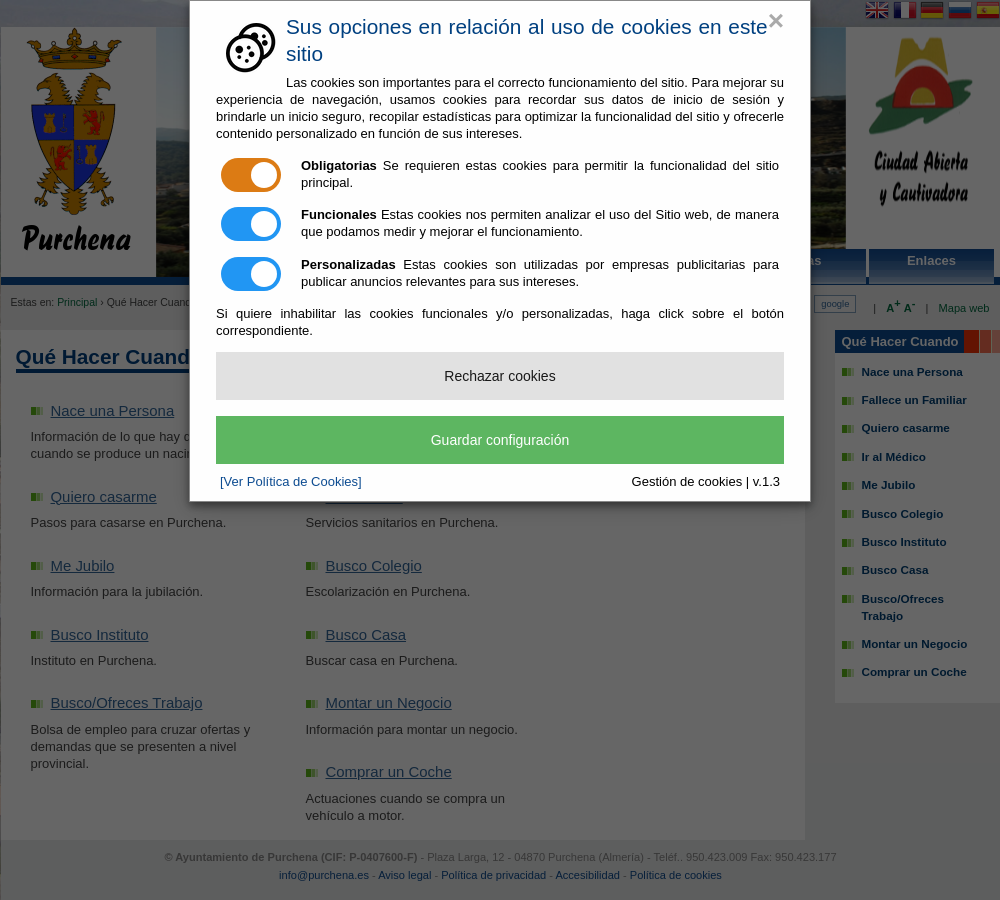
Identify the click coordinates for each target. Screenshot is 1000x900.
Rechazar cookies (499, 376)
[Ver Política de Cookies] (291, 481)
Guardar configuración (500, 440)
